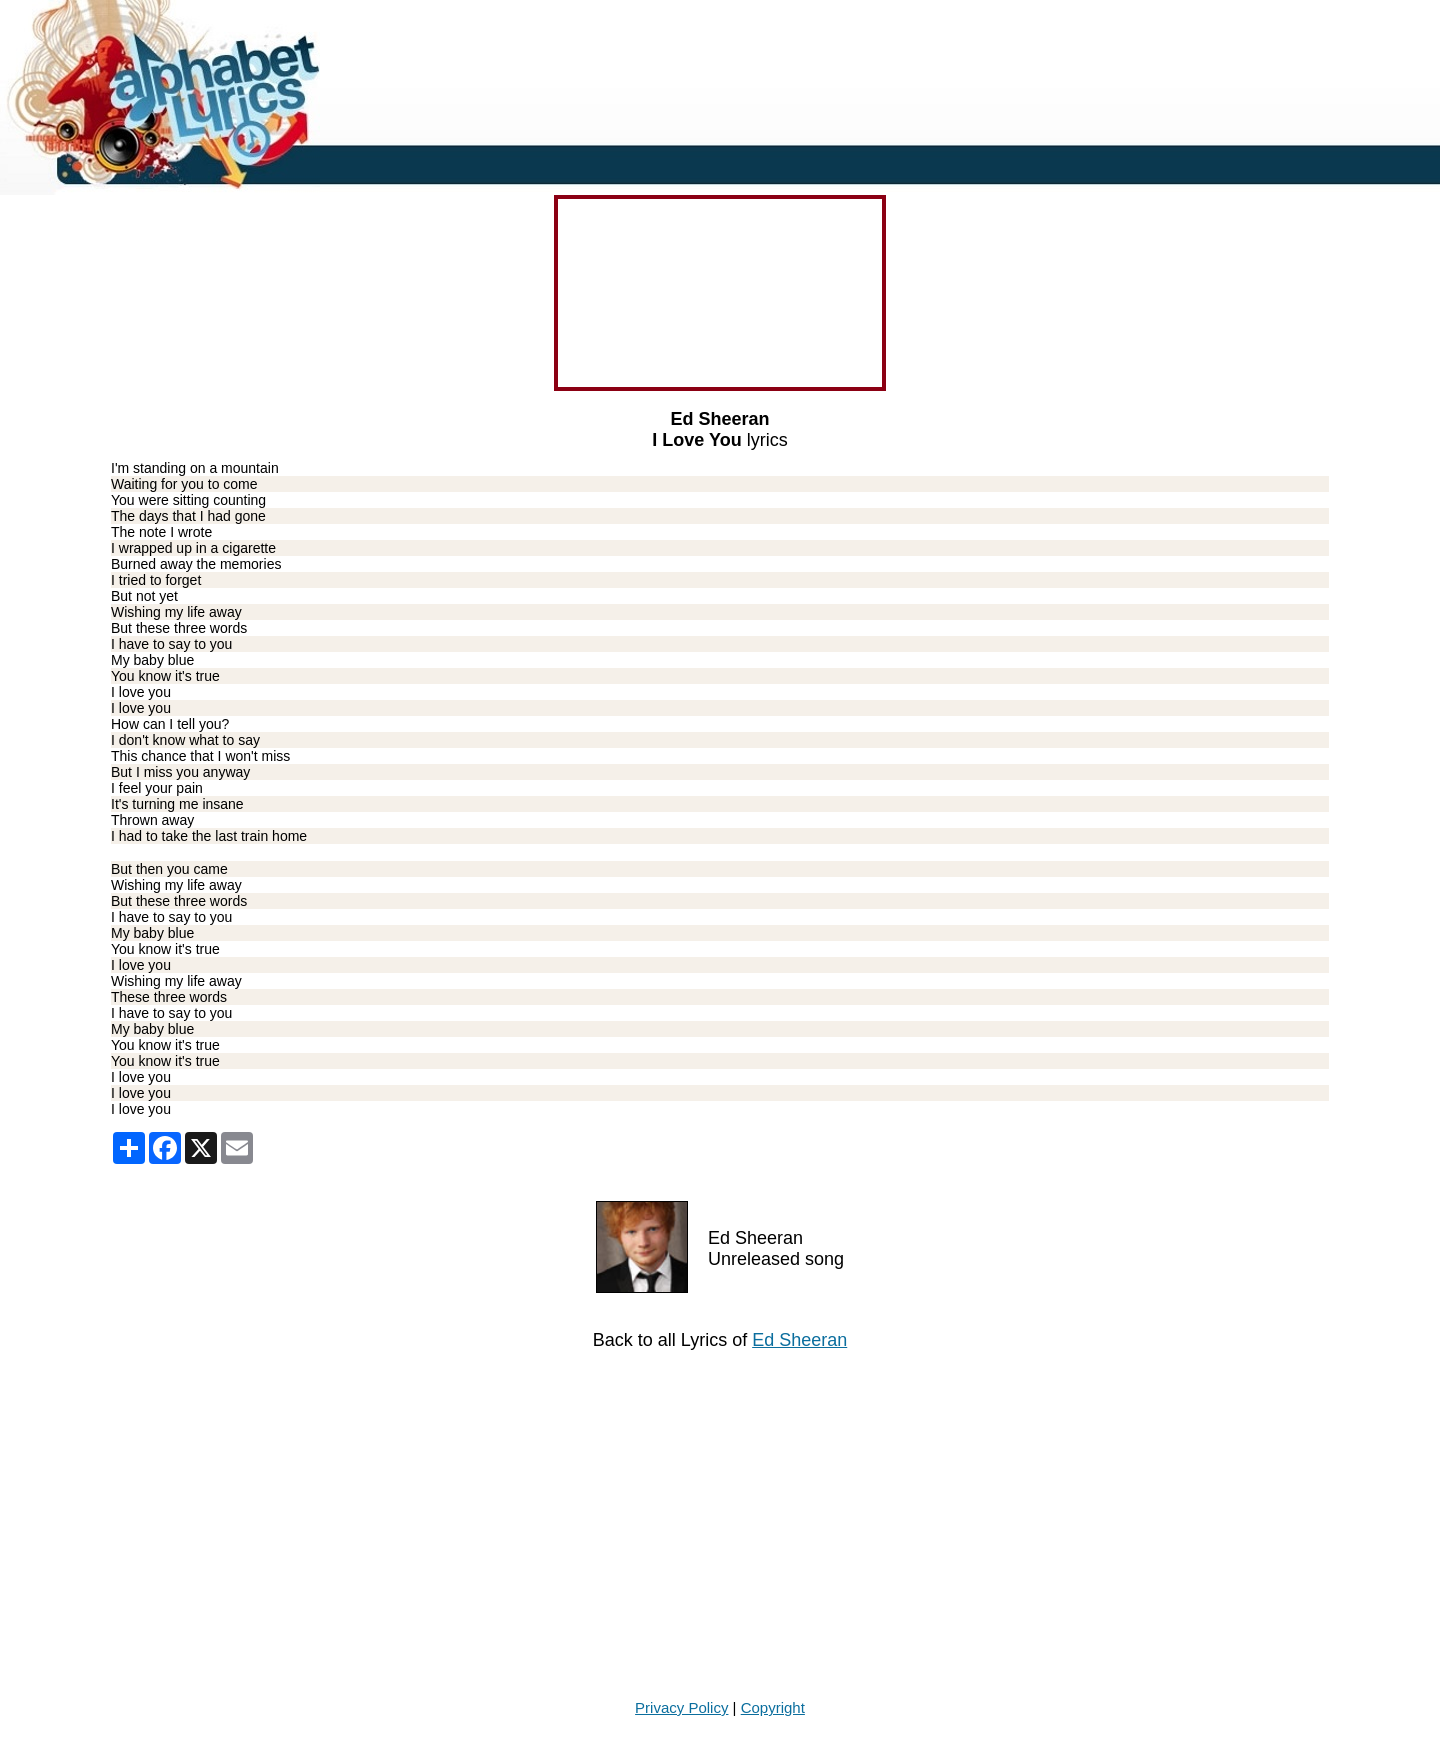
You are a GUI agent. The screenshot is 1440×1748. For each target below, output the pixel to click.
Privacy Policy (681, 1707)
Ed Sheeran (799, 1340)
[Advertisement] (600, 1525)
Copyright (773, 1707)
